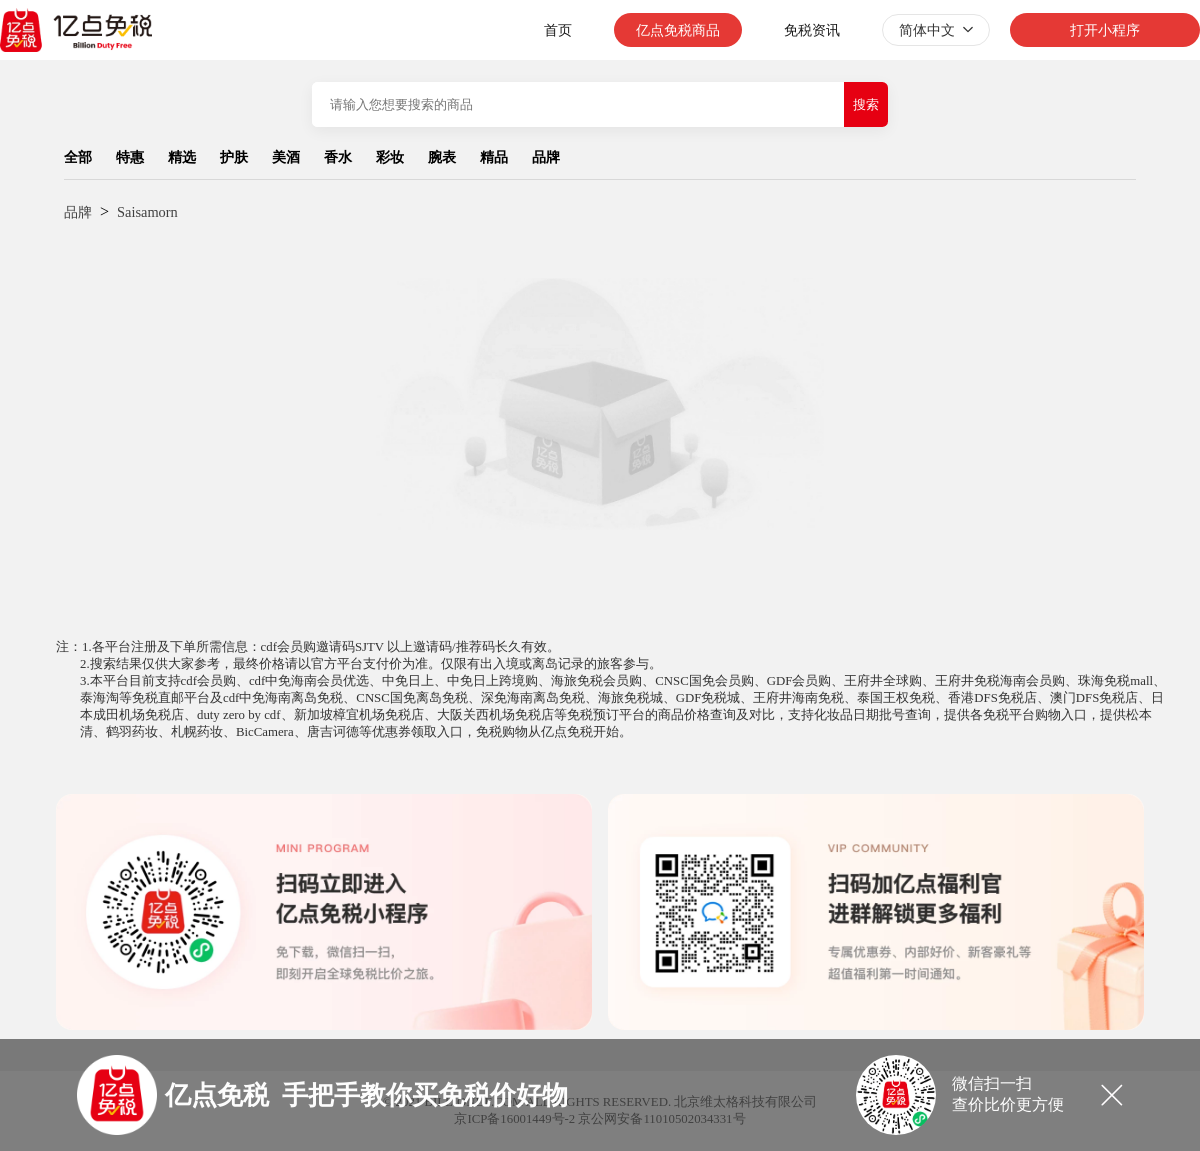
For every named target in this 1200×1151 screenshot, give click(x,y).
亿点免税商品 (678, 30)
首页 (558, 30)
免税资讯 (812, 30)
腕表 (442, 157)
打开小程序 (1105, 30)
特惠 (130, 157)
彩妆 (390, 157)
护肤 (234, 157)
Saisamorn (147, 212)
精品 (494, 157)
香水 (338, 157)
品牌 (546, 157)
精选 (182, 157)
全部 (78, 157)
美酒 (286, 157)
